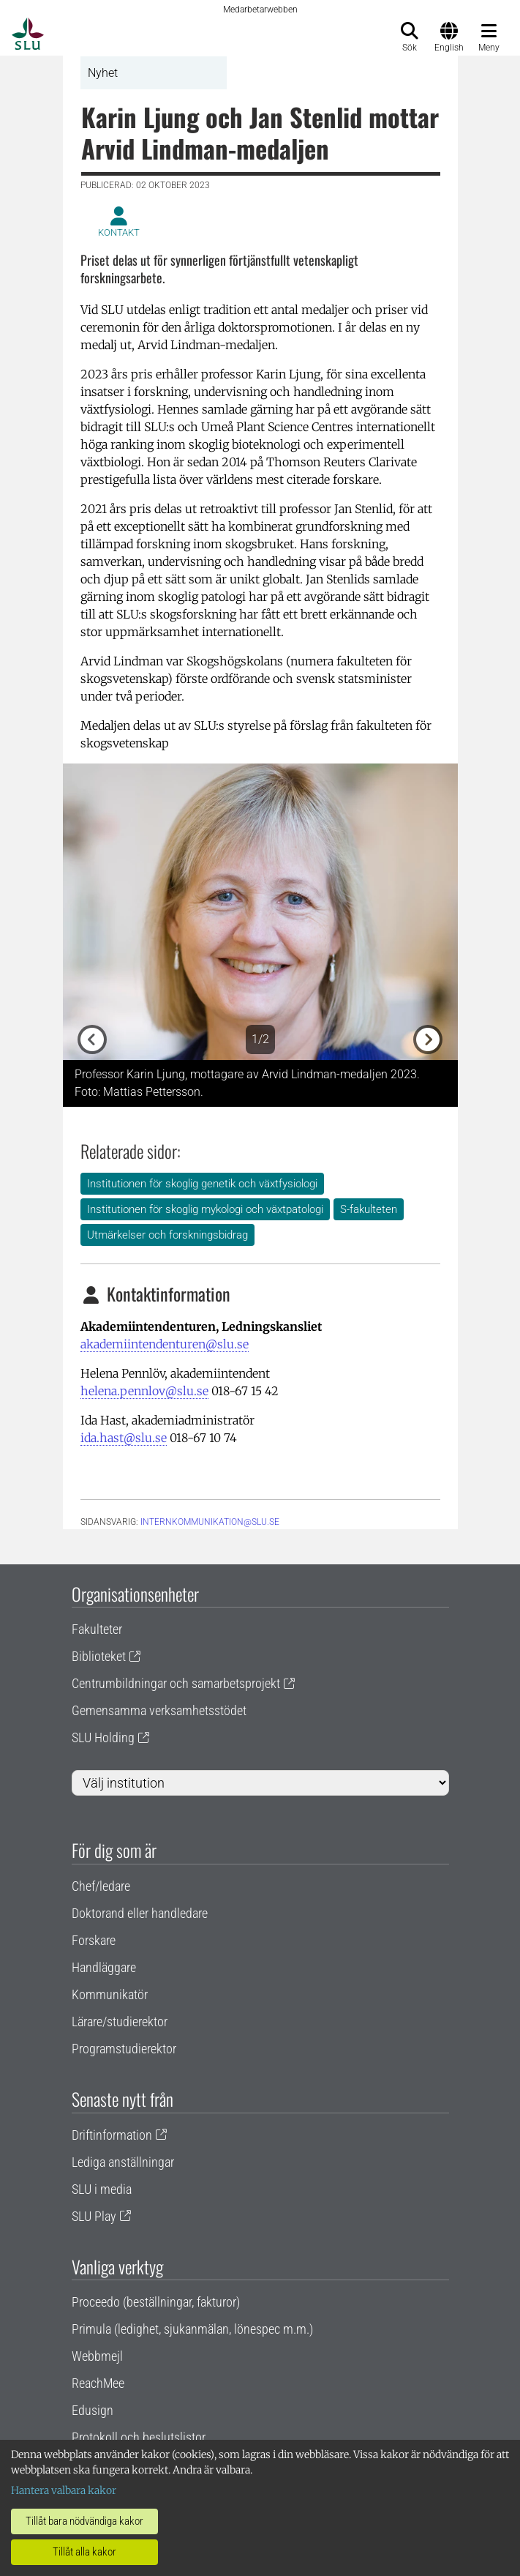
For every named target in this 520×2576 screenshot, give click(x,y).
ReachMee (98, 2383)
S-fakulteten (368, 1209)
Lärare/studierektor (119, 2021)
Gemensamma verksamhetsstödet (159, 1710)
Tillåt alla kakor (84, 2551)
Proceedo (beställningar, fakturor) (156, 2302)
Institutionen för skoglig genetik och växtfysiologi (202, 1183)
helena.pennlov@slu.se (144, 1391)
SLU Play (94, 2216)
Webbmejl (97, 2356)
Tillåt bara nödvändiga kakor (84, 2521)
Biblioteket (99, 1656)
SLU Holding (103, 1737)
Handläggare (104, 1967)
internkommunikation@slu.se (209, 1522)
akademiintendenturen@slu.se (164, 1344)
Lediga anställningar (123, 2162)
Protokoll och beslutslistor (139, 2437)
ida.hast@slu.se (123, 1437)
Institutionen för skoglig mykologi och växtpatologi (205, 1209)
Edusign (92, 2410)
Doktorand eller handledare (140, 1913)
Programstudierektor (124, 2048)
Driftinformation (112, 2135)
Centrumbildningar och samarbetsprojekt (176, 1683)
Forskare (94, 1940)
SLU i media (102, 2189)
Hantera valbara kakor (63, 2490)
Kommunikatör (110, 1994)
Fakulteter (97, 1629)
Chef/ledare (101, 1886)
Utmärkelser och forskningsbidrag (167, 1235)
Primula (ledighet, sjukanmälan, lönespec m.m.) (192, 2329)
